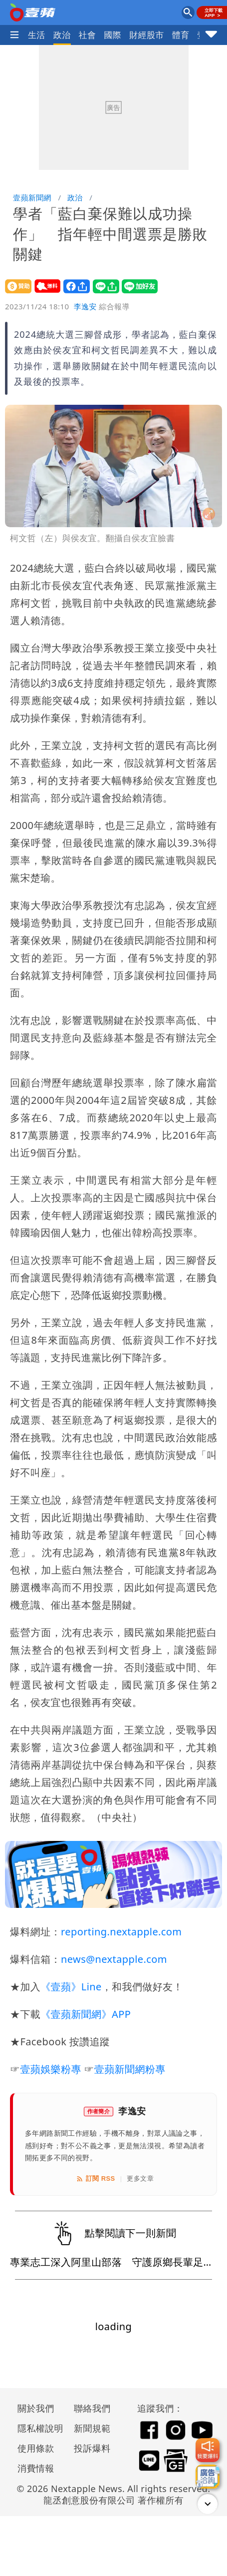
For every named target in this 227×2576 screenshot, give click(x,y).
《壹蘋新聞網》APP (85, 2014)
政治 (62, 34)
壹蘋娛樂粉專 (50, 2069)
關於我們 (35, 2408)
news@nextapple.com (114, 1959)
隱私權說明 (36, 2428)
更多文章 (140, 2178)
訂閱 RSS (95, 2179)
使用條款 (35, 2448)
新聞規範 (92, 2428)
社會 (87, 34)
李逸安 (85, 306)
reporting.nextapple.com (121, 1931)
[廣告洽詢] (208, 2477)
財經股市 (146, 34)
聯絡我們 (92, 2408)
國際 (112, 34)
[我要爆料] (208, 2450)
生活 (36, 34)
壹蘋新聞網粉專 (130, 2069)
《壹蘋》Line (70, 1986)
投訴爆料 (92, 2448)
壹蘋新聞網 (32, 197)
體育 (181, 34)
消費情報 (35, 2468)
